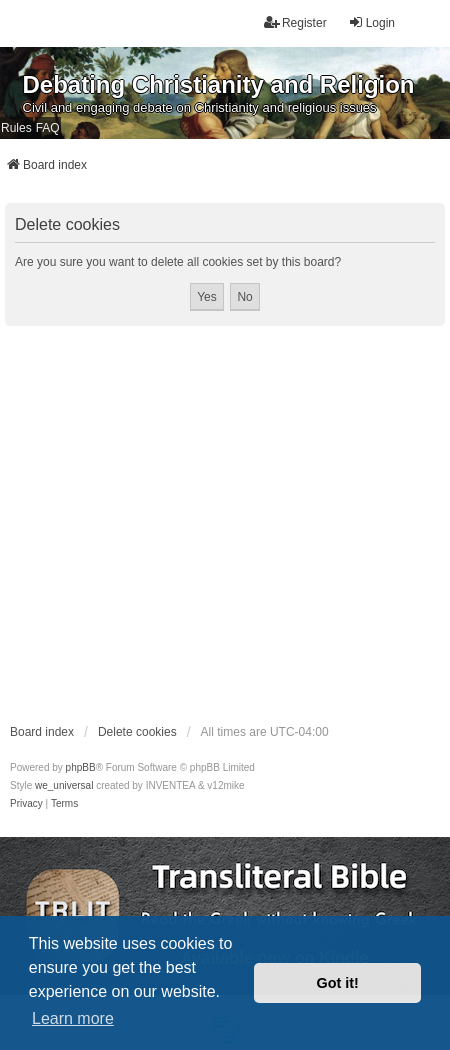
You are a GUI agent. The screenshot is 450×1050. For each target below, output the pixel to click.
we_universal (64, 785)
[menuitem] (26, 804)
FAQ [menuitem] (48, 128)
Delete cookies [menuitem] (137, 732)
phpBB (81, 767)
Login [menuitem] (371, 22)
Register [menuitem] (295, 22)
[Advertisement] (187, 523)
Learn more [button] (73, 1018)
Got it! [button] (338, 983)
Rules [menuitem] (16, 128)
